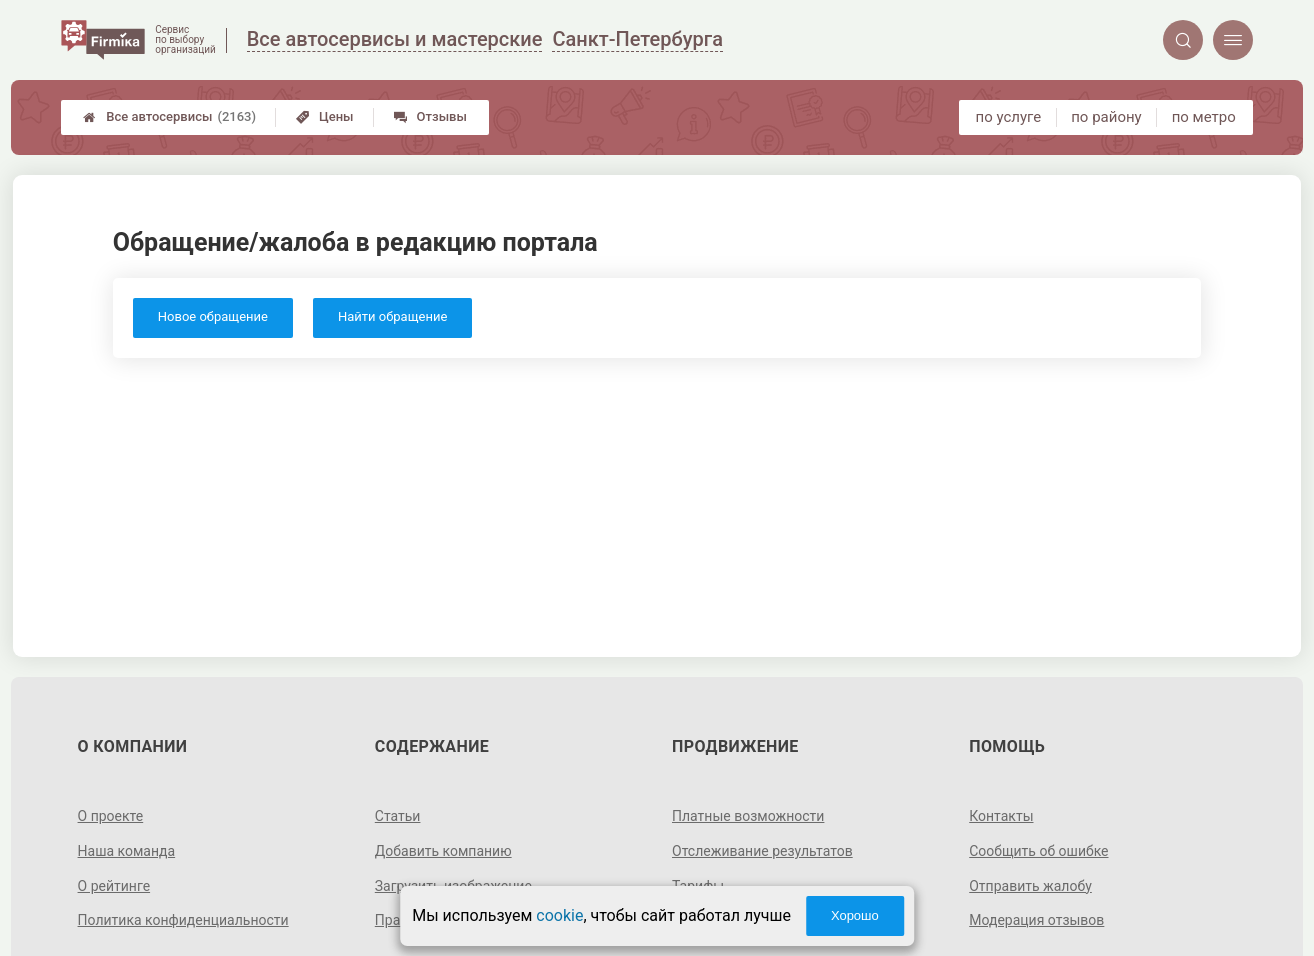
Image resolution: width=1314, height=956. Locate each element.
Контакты (1001, 816)
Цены (325, 116)
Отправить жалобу (1030, 886)
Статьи (398, 816)
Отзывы (430, 116)
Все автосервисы (169, 117)
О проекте (111, 816)
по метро (1204, 117)
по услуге (1009, 117)
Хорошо (855, 915)
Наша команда (127, 851)
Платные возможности (748, 816)
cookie (559, 915)
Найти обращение (392, 316)
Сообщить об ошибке (1038, 851)
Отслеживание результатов (762, 851)
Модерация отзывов (1036, 920)
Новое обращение (213, 316)
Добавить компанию (443, 851)
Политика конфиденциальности (183, 920)
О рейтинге (114, 886)
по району (1106, 117)
